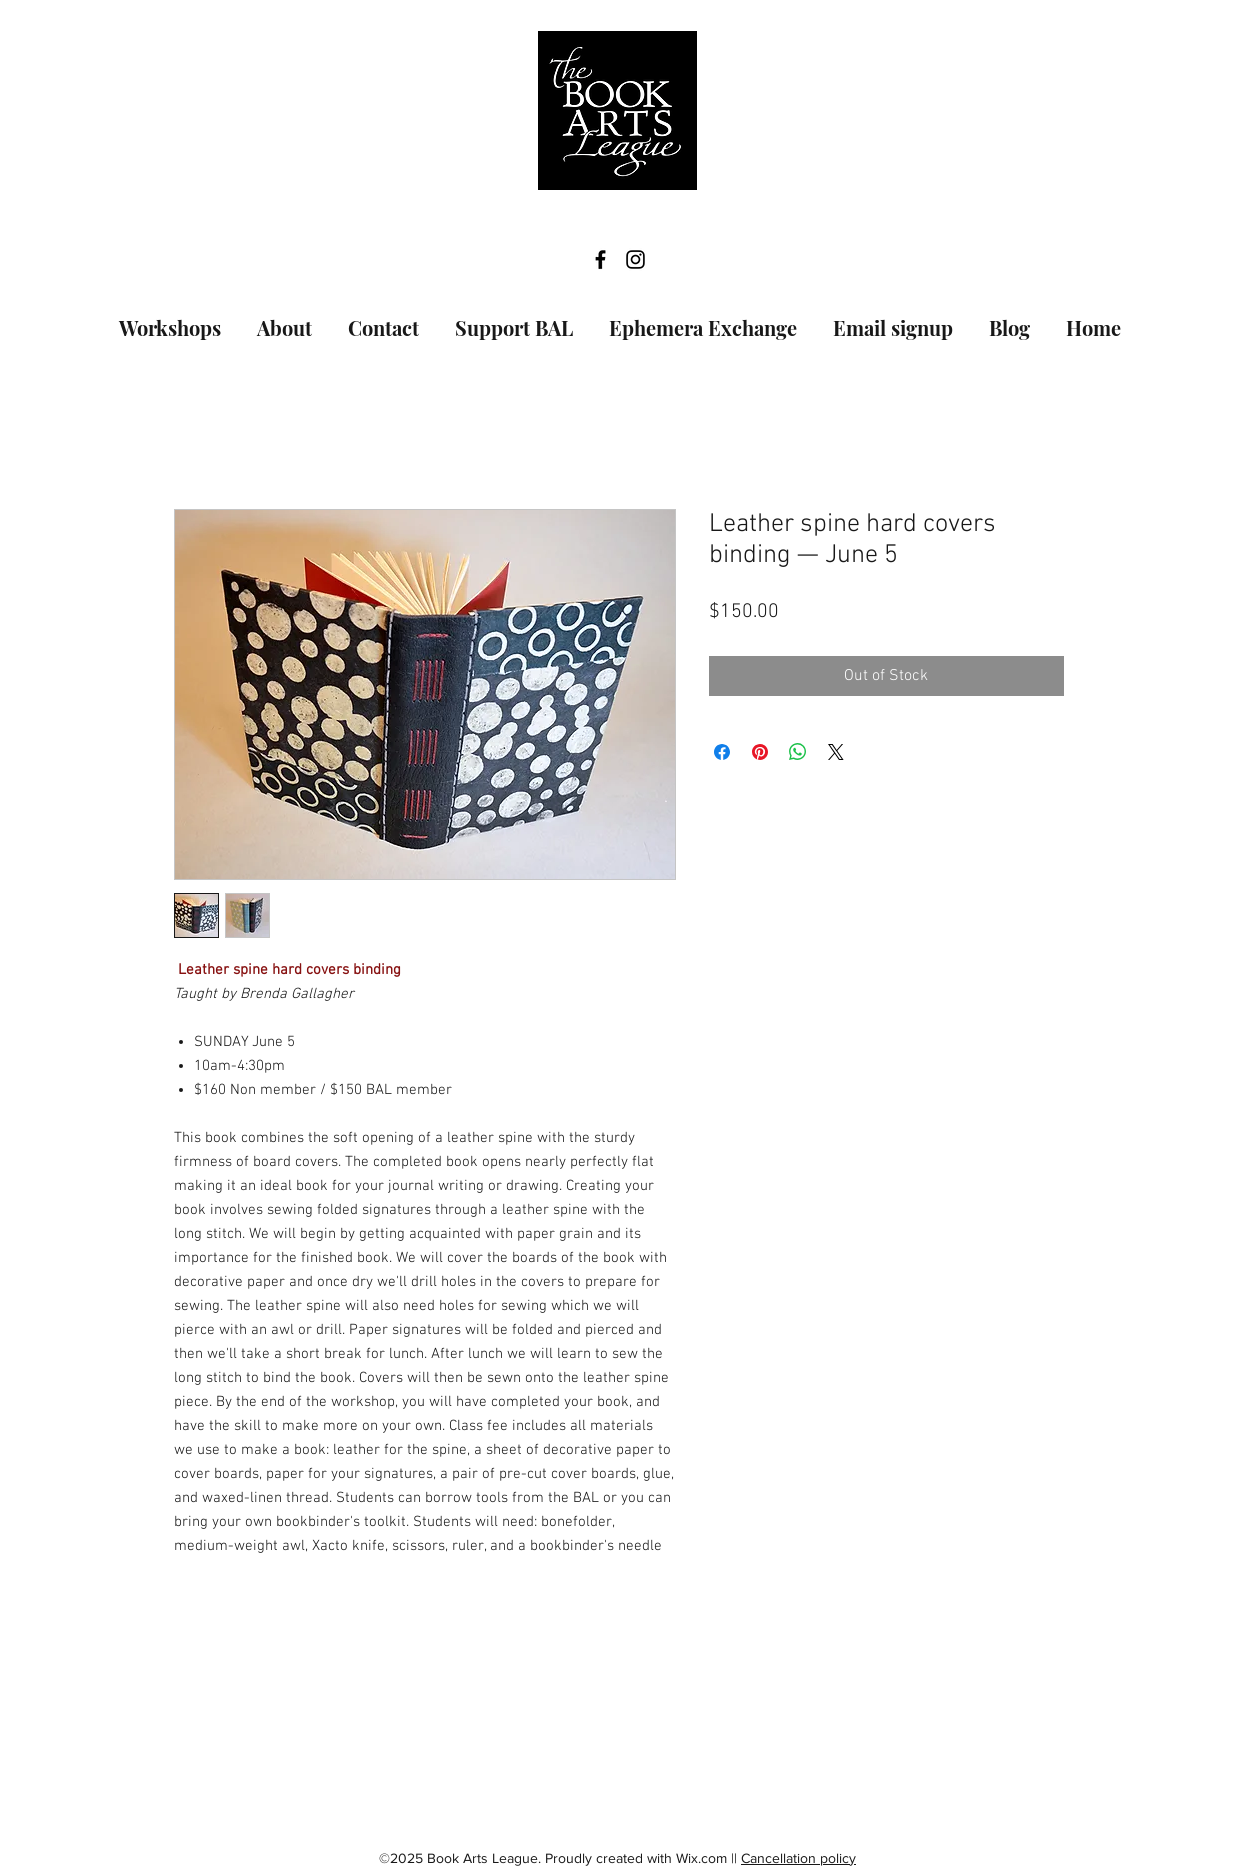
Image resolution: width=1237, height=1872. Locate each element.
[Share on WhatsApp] (798, 752)
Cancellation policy (798, 1858)
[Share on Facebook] (722, 752)
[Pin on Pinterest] (760, 752)
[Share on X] (836, 752)
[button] (170, 318)
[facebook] (600, 259)
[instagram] (635, 259)
